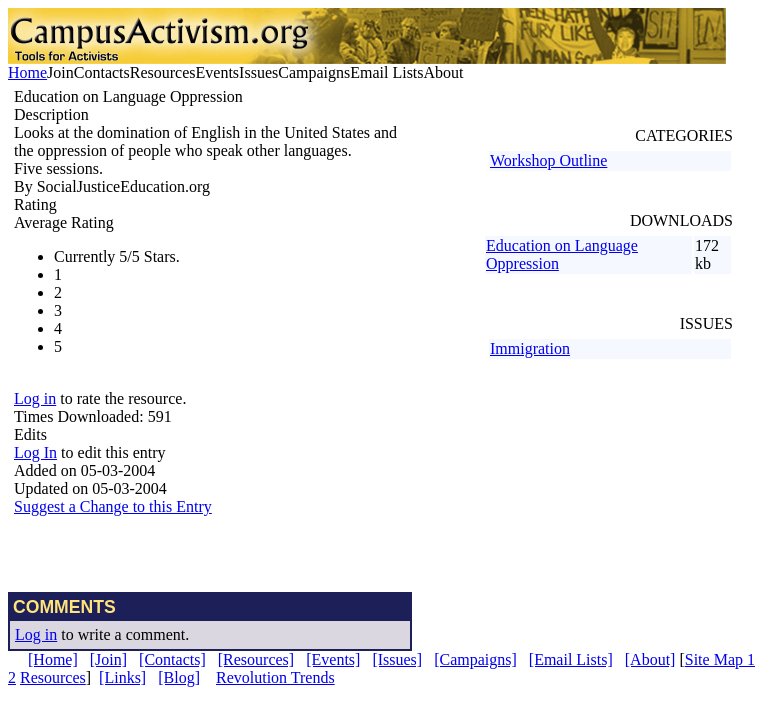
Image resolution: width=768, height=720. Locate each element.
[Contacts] (172, 659)
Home (27, 72)
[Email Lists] (571, 659)
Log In (35, 452)
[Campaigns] (475, 659)
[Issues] (397, 659)
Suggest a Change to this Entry (113, 506)
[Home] (53, 659)
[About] (650, 659)
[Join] (108, 659)
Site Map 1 (720, 659)
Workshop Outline (548, 160)
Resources (53, 677)
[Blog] (179, 677)
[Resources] (256, 659)
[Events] (333, 659)
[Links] (122, 677)
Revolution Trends (275, 677)
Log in (35, 398)
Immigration (530, 348)
